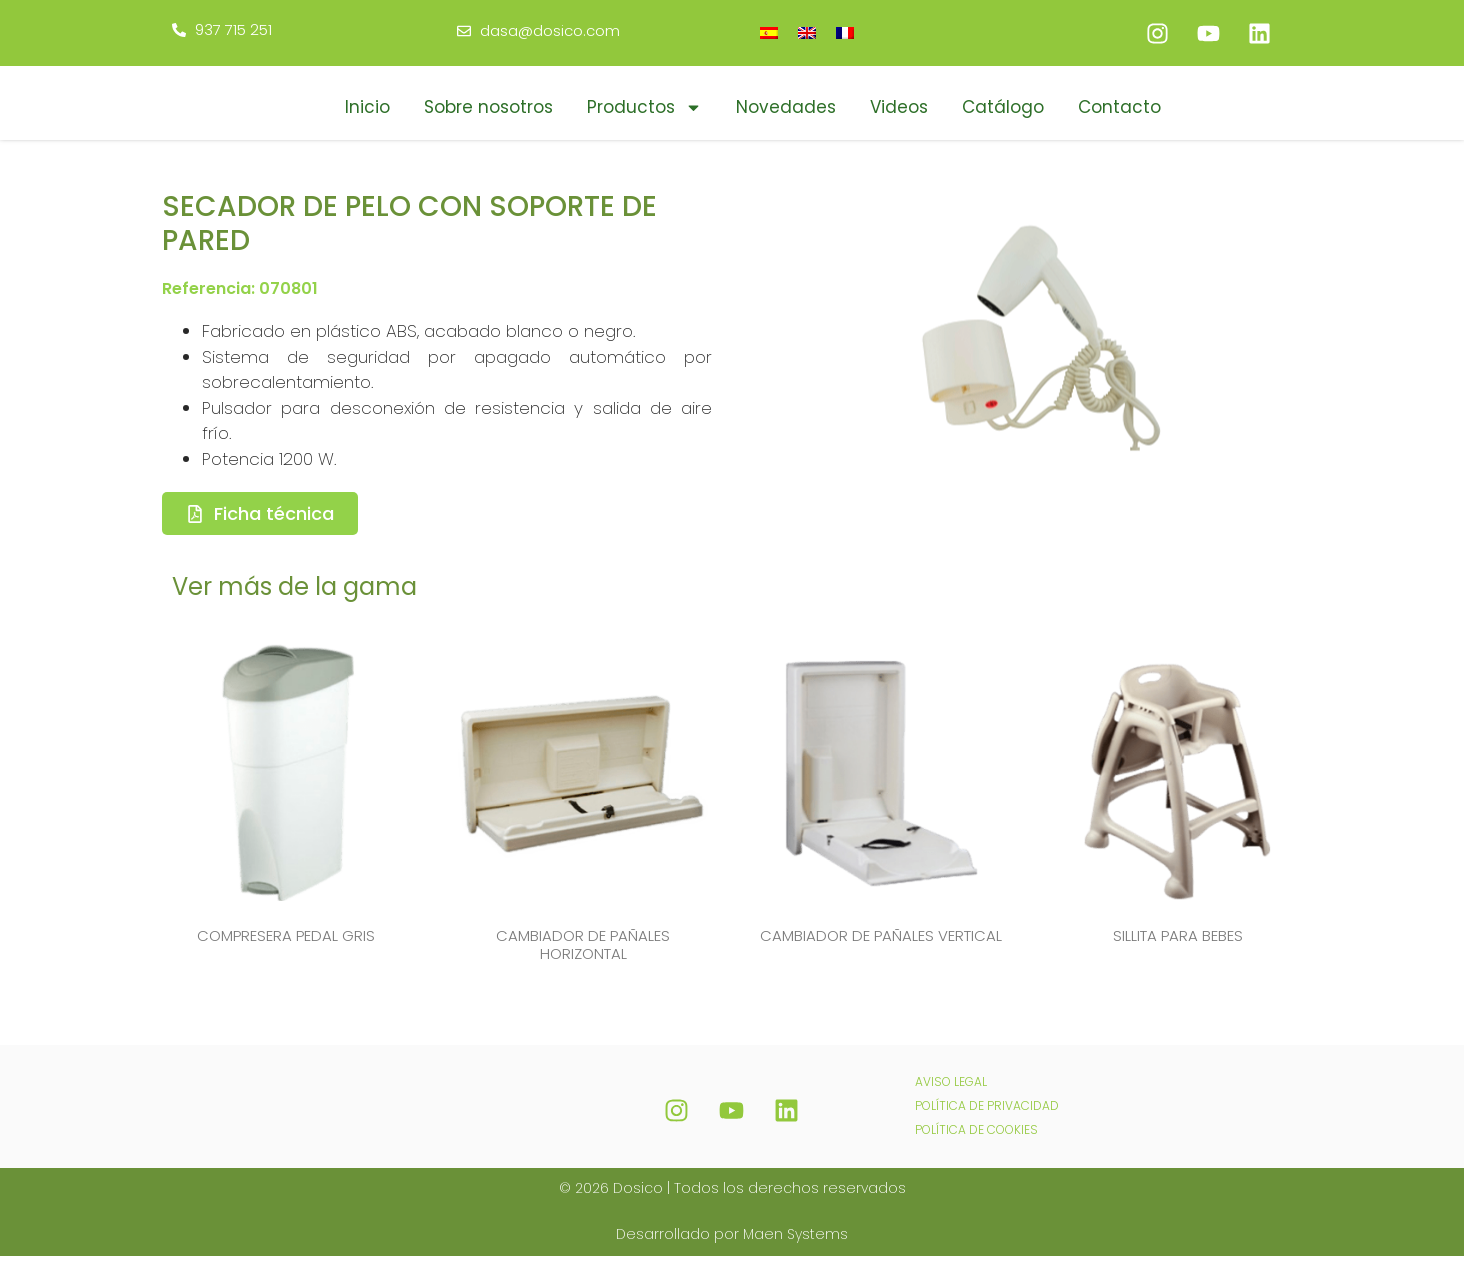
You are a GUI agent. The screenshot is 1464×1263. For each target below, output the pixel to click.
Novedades (786, 107)
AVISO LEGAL (951, 1088)
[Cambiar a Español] (769, 32)
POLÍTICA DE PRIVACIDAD (987, 1112)
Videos (899, 107)
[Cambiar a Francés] (845, 32)
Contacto (1119, 107)
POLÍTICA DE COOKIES (976, 1136)
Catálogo (1003, 107)
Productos (644, 107)
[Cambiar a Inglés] (807, 32)
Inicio (367, 107)
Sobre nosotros (488, 107)
